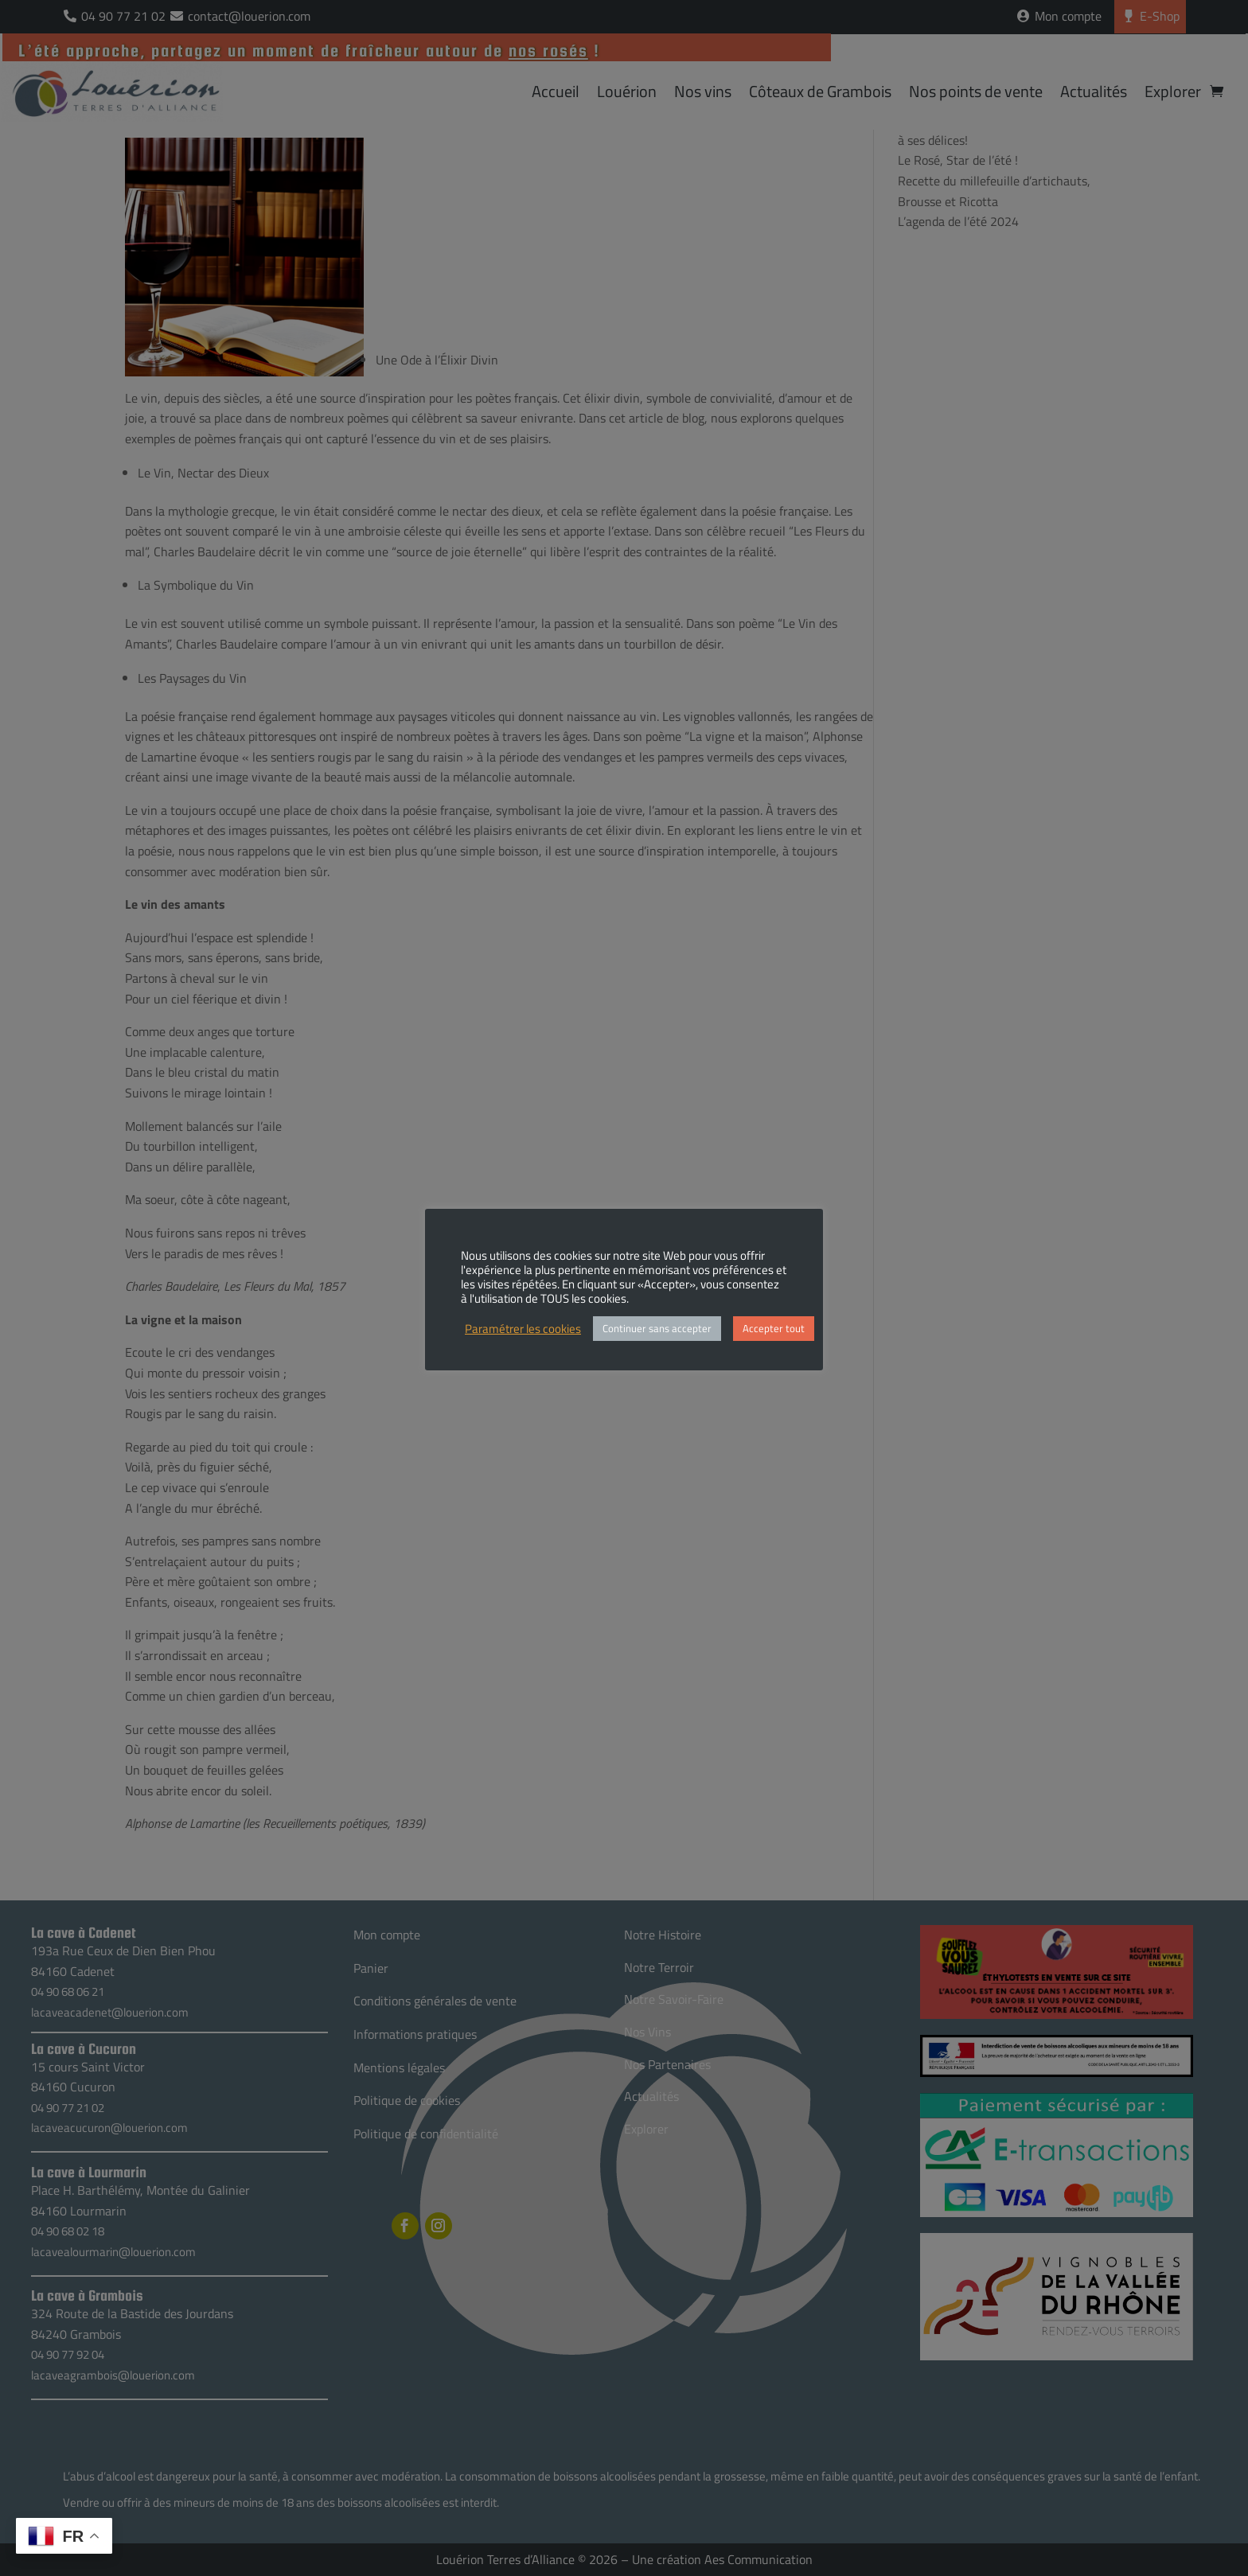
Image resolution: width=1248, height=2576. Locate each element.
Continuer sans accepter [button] (657, 1328)
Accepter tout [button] (774, 1328)
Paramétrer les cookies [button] (523, 1329)
